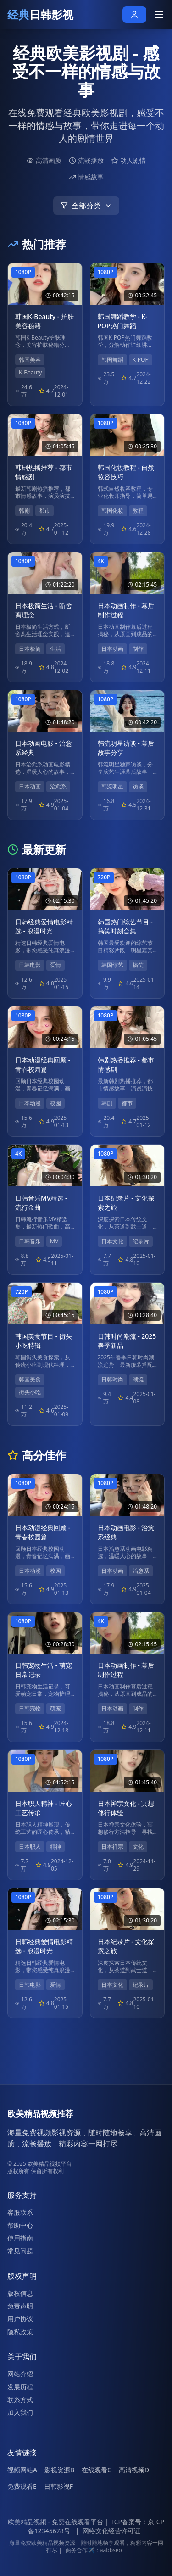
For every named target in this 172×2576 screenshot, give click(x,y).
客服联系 (20, 2212)
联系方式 (20, 2399)
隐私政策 (20, 2331)
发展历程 (20, 2386)
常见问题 (20, 2250)
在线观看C (96, 2469)
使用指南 (20, 2238)
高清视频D (134, 2469)
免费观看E (22, 2486)
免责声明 (20, 2306)
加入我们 (20, 2412)
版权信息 (20, 2293)
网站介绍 (20, 2373)
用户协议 (20, 2318)
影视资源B (59, 2469)
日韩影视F (58, 2486)
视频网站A (22, 2469)
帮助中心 (20, 2225)
